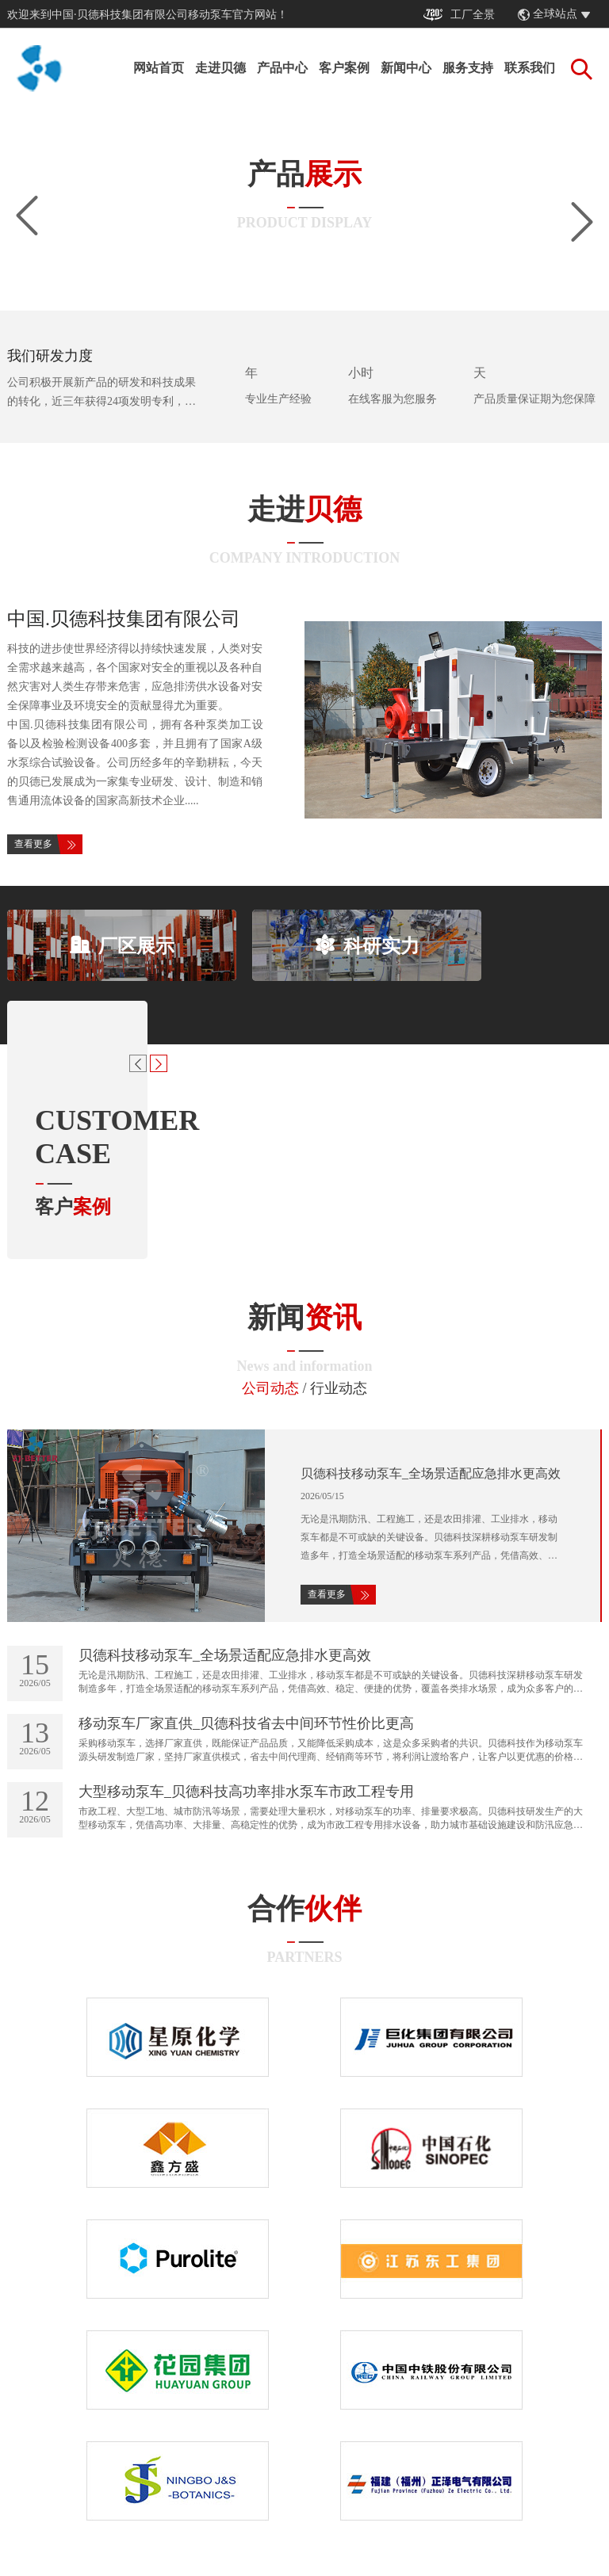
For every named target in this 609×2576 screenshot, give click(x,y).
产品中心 (282, 67)
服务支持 (467, 67)
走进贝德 (220, 67)
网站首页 (158, 67)
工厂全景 (459, 15)
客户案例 (344, 67)
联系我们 (529, 67)
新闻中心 (406, 67)
